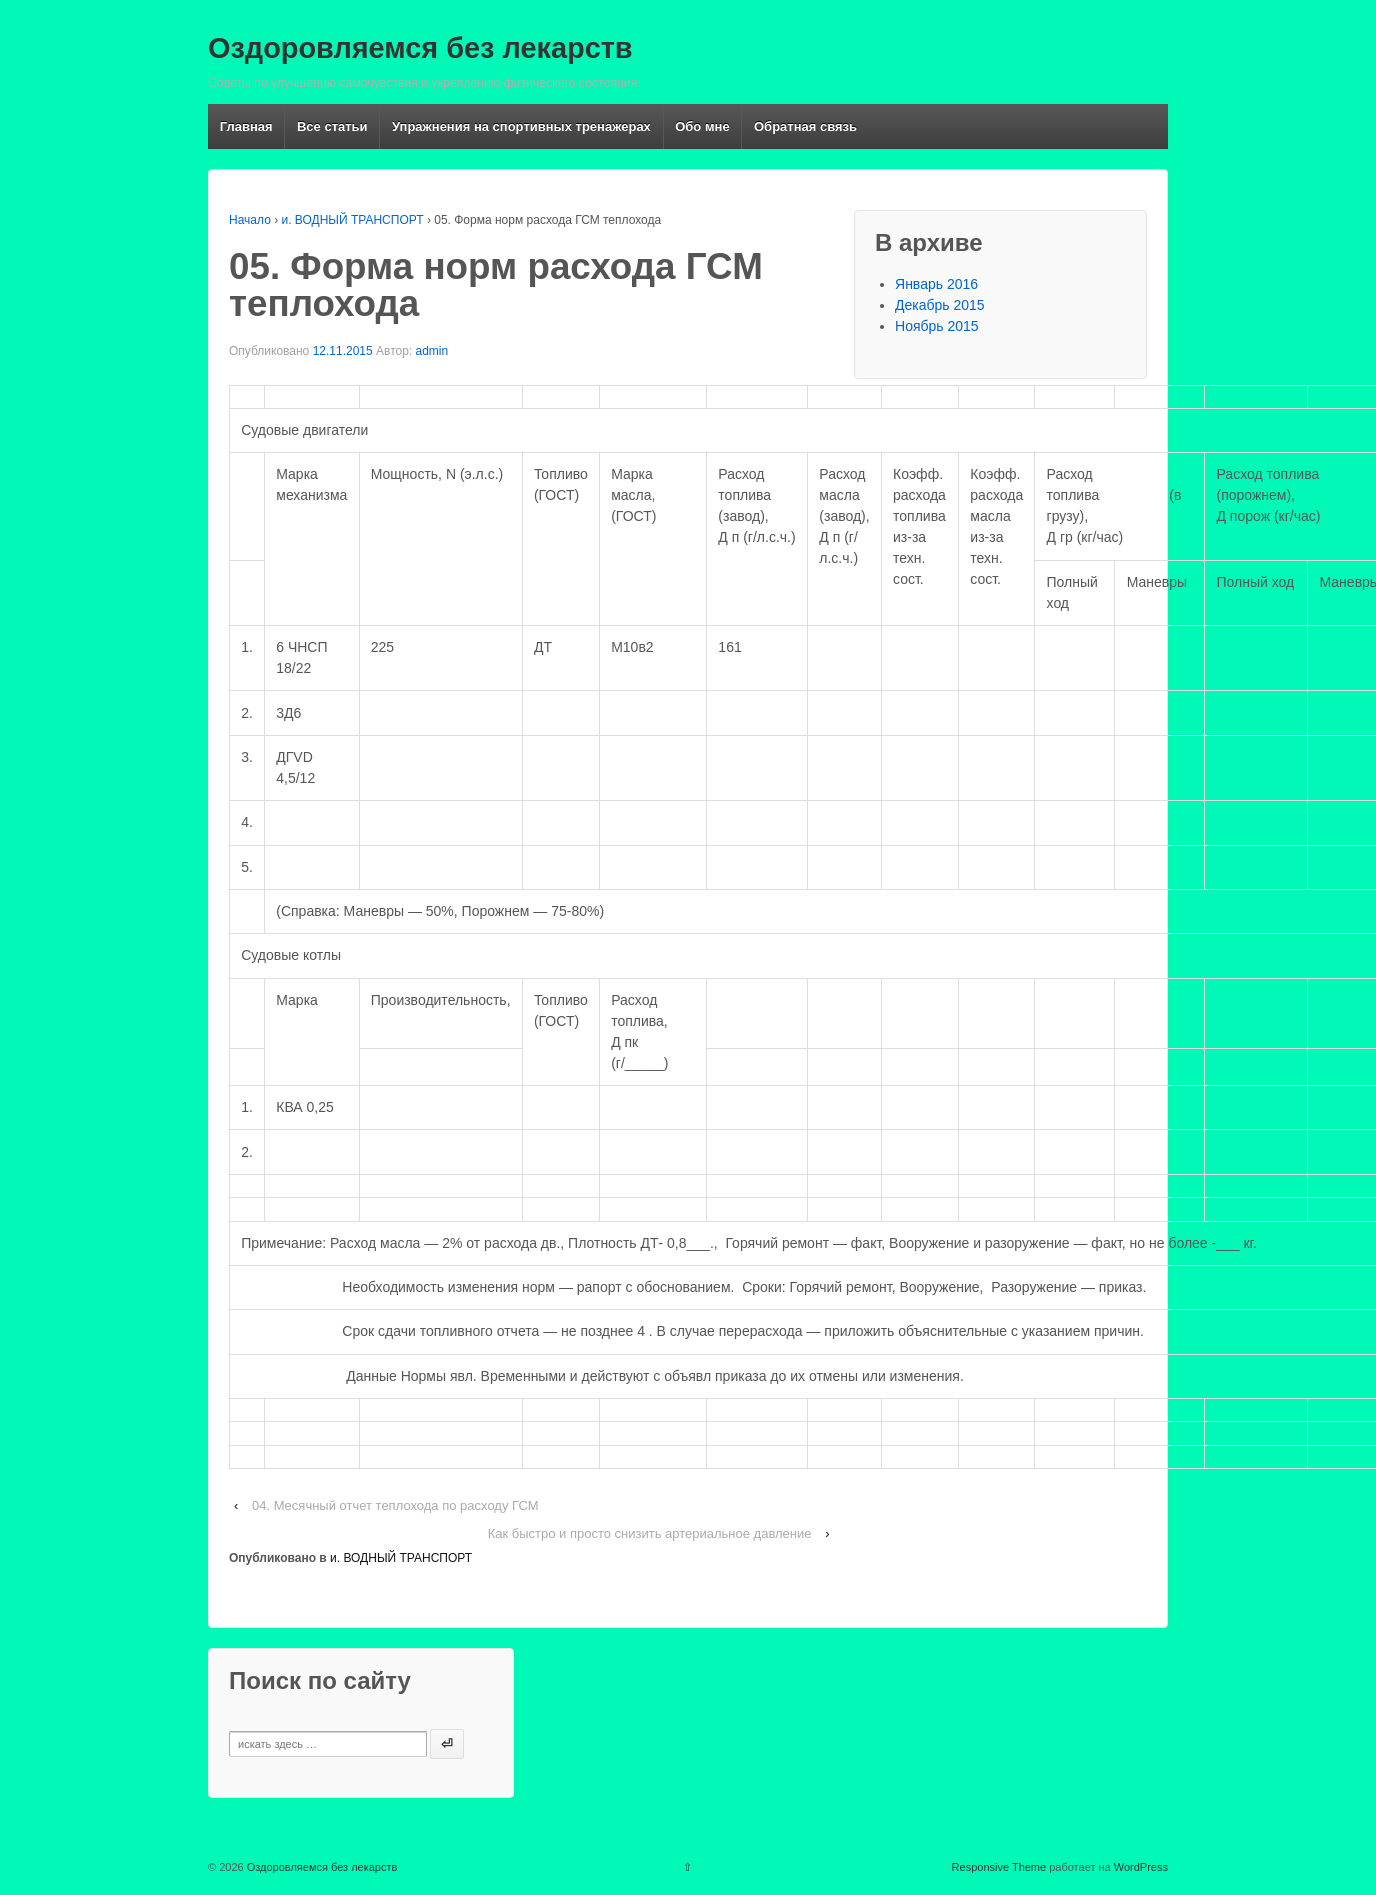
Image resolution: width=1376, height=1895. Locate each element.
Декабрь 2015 (940, 305)
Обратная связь (805, 126)
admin (432, 351)
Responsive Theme (999, 1867)
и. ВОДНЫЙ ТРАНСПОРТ (353, 220)
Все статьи (332, 126)
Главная (246, 126)
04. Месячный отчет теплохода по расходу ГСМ (395, 1505)
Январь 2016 (936, 284)
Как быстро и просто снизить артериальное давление (650, 1533)
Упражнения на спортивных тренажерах (521, 126)
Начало (250, 220)
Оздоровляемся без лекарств (420, 48)
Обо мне (702, 126)
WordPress (1141, 1867)
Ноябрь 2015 (937, 326)
